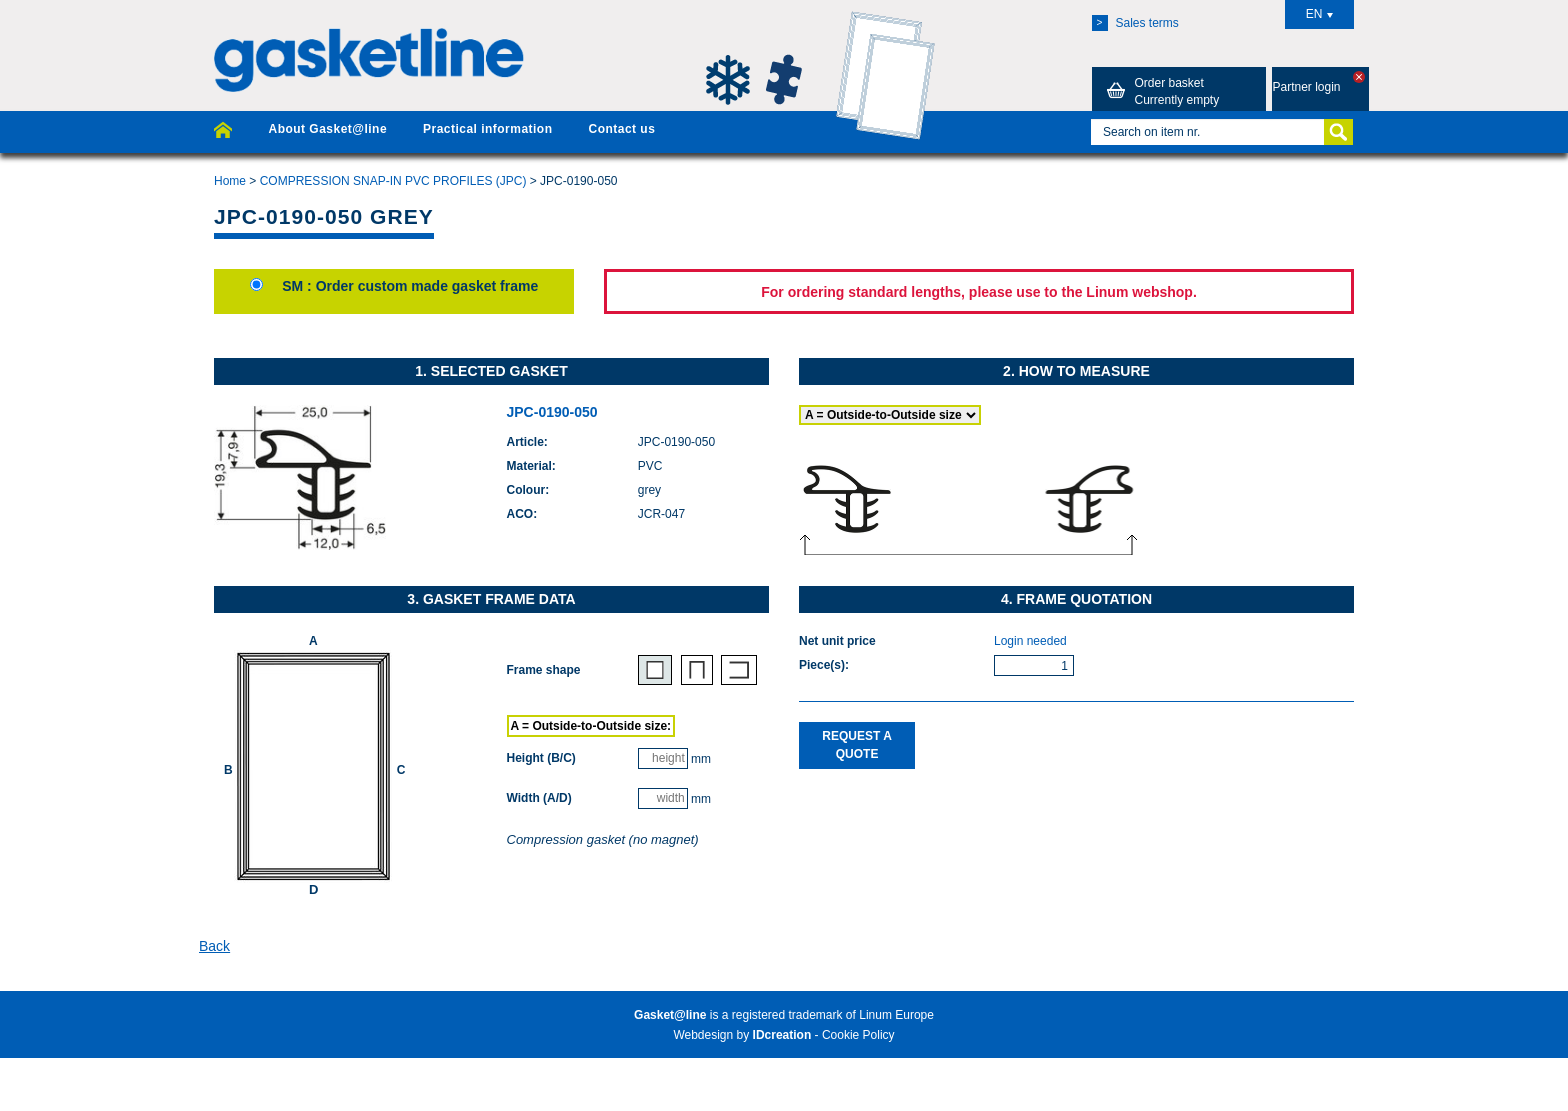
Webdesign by (742, 1035)
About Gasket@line (327, 129)
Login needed (1030, 641)
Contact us (621, 129)
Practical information (487, 129)
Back (214, 946)
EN (1320, 14)
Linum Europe (896, 1015)
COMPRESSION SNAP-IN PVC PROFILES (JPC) (393, 181)
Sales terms (1135, 23)
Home (230, 181)
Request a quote (857, 744)
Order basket (1160, 91)
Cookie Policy (858, 1035)
